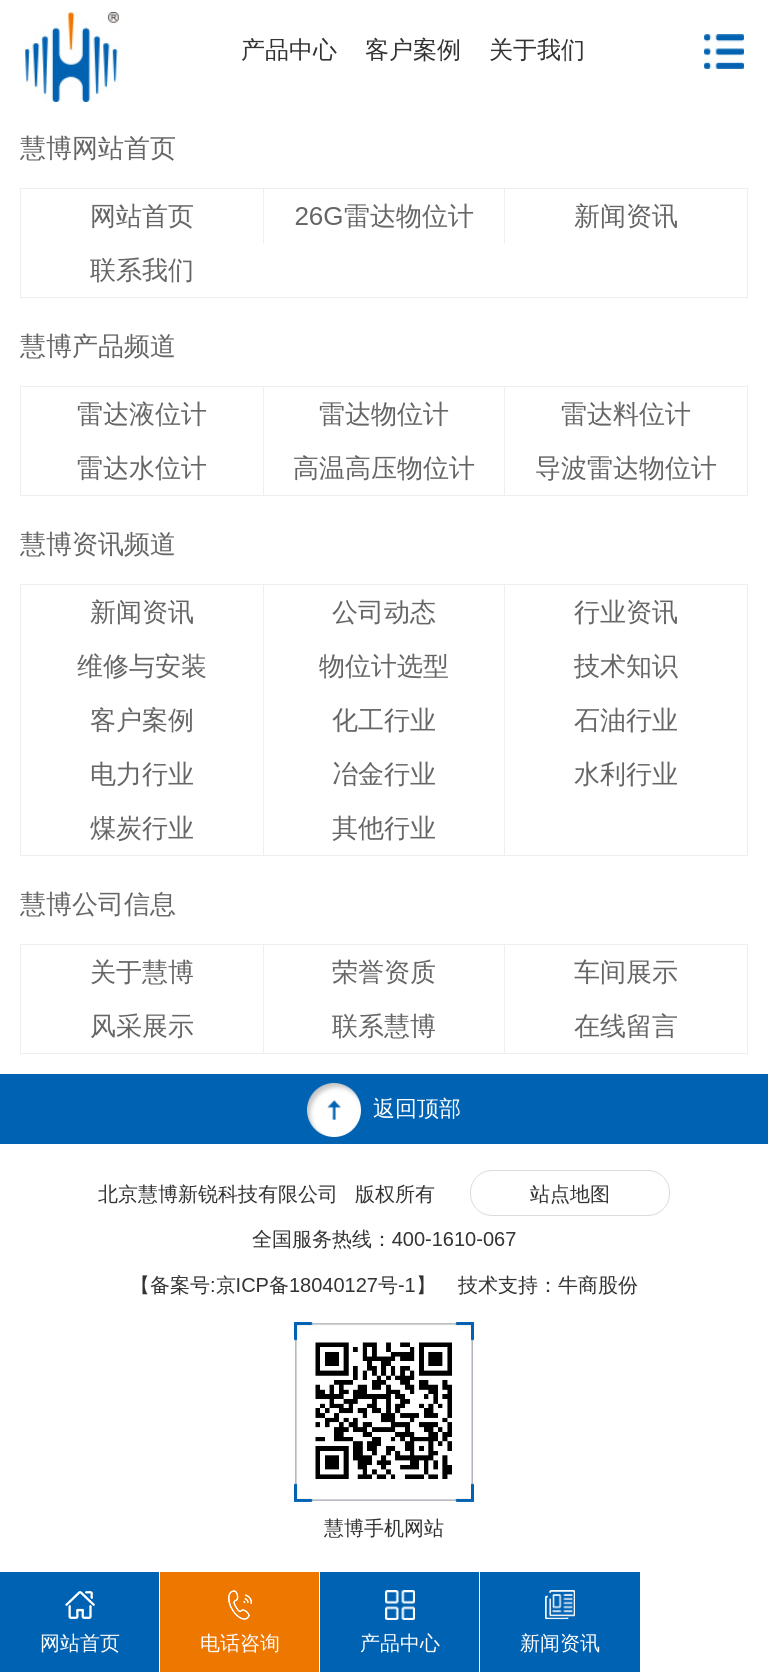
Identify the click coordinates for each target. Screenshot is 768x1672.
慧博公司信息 (98, 904)
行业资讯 (626, 612)
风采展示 (142, 1026)
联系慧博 (384, 1026)
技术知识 (626, 666)
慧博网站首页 (98, 148)
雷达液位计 (142, 414)
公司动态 (384, 612)
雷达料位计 (626, 414)
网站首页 (142, 216)
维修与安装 (142, 666)
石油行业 (626, 720)
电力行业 (142, 774)
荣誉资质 (384, 972)
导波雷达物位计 (626, 468)
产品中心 (289, 49)
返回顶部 (384, 1110)
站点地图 (570, 1194)
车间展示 (626, 972)
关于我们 (537, 49)
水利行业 (626, 774)
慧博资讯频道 (98, 544)
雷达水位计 (142, 468)
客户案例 (413, 49)
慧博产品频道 (98, 346)
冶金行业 (384, 774)
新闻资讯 (626, 216)
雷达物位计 (384, 414)
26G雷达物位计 (383, 216)
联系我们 (142, 270)
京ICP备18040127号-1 (316, 1285)
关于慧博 (142, 972)
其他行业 (384, 828)
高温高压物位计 (384, 468)
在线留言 (626, 1026)
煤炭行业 (142, 828)
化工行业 (384, 720)
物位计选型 (384, 666)
